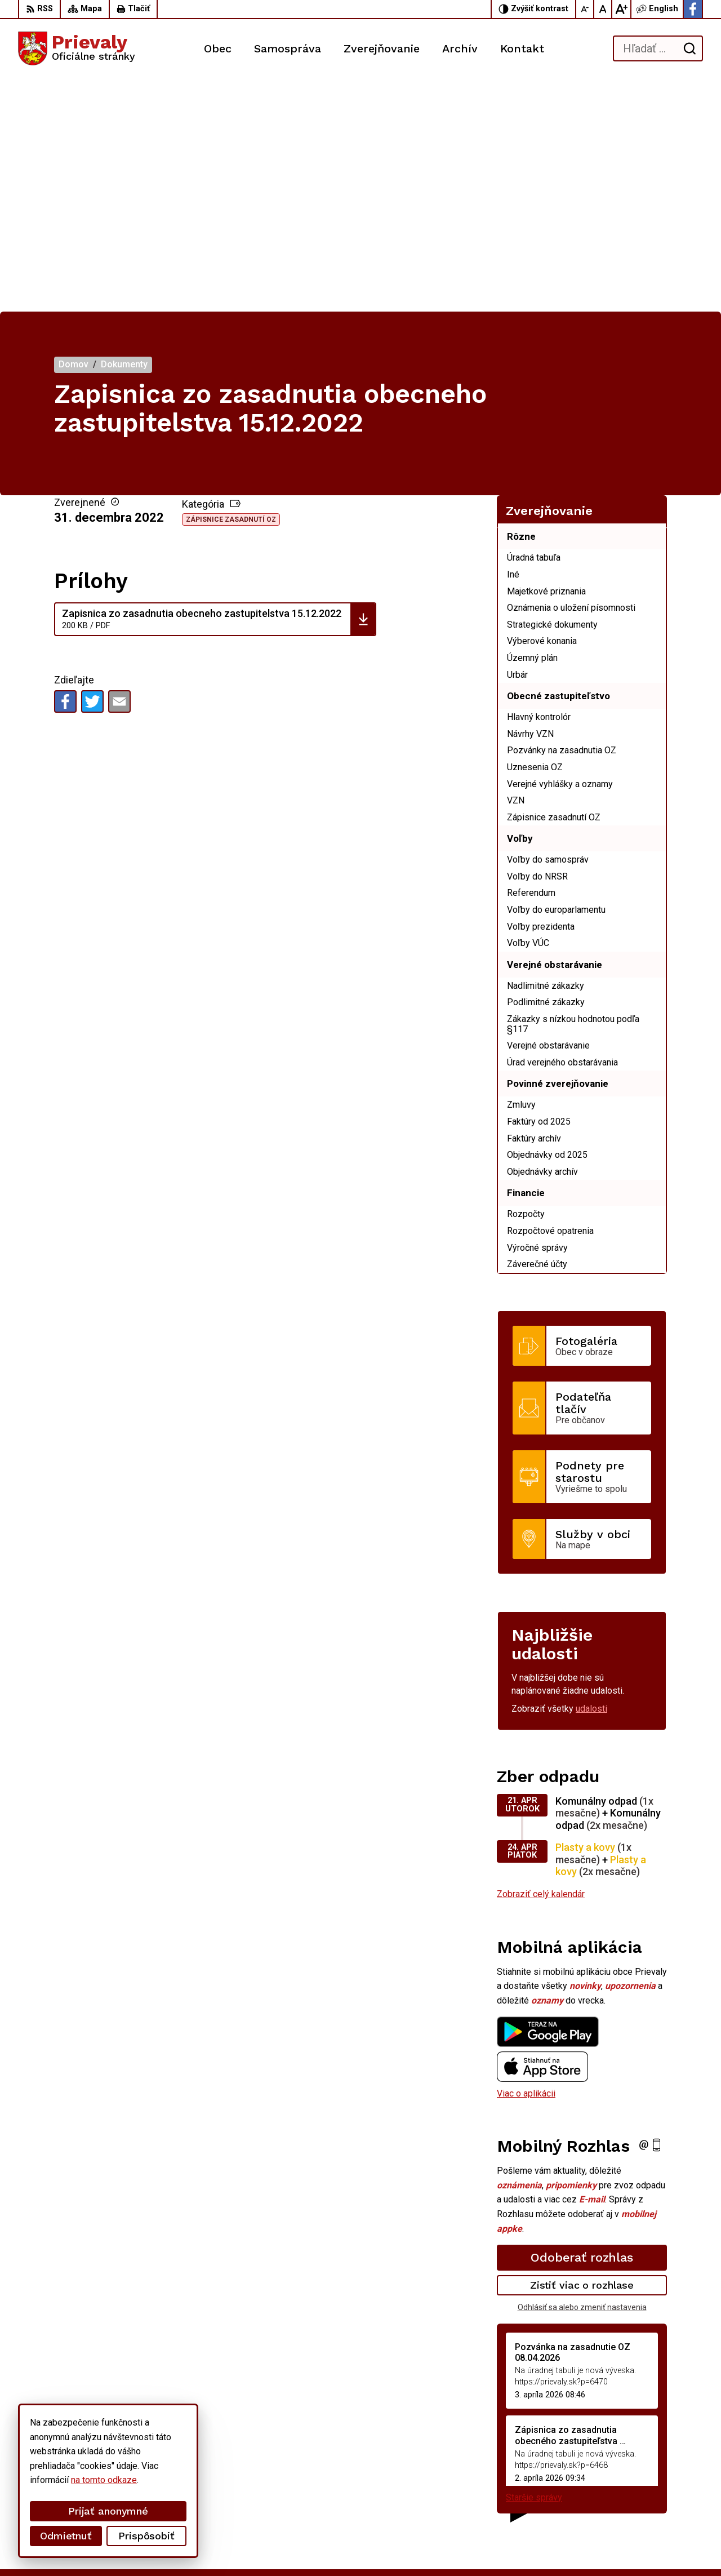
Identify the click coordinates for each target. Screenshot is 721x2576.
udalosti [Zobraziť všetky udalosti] (591, 1476)
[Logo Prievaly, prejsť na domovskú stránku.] (76, 48)
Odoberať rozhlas (582, 2025)
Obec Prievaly (312, 2546)
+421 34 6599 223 (621, 2480)
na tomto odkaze (104, 2480)
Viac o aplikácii (526, 1860)
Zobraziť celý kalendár (541, 1661)
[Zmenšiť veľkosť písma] (585, 9)
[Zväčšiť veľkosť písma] (621, 9)
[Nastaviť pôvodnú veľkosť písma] (603, 9)
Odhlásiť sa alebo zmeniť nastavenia (582, 2074)
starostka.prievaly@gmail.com (644, 2493)
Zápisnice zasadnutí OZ (231, 287)
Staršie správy (534, 2264)
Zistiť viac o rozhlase (582, 2052)
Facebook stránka (620, 2505)
